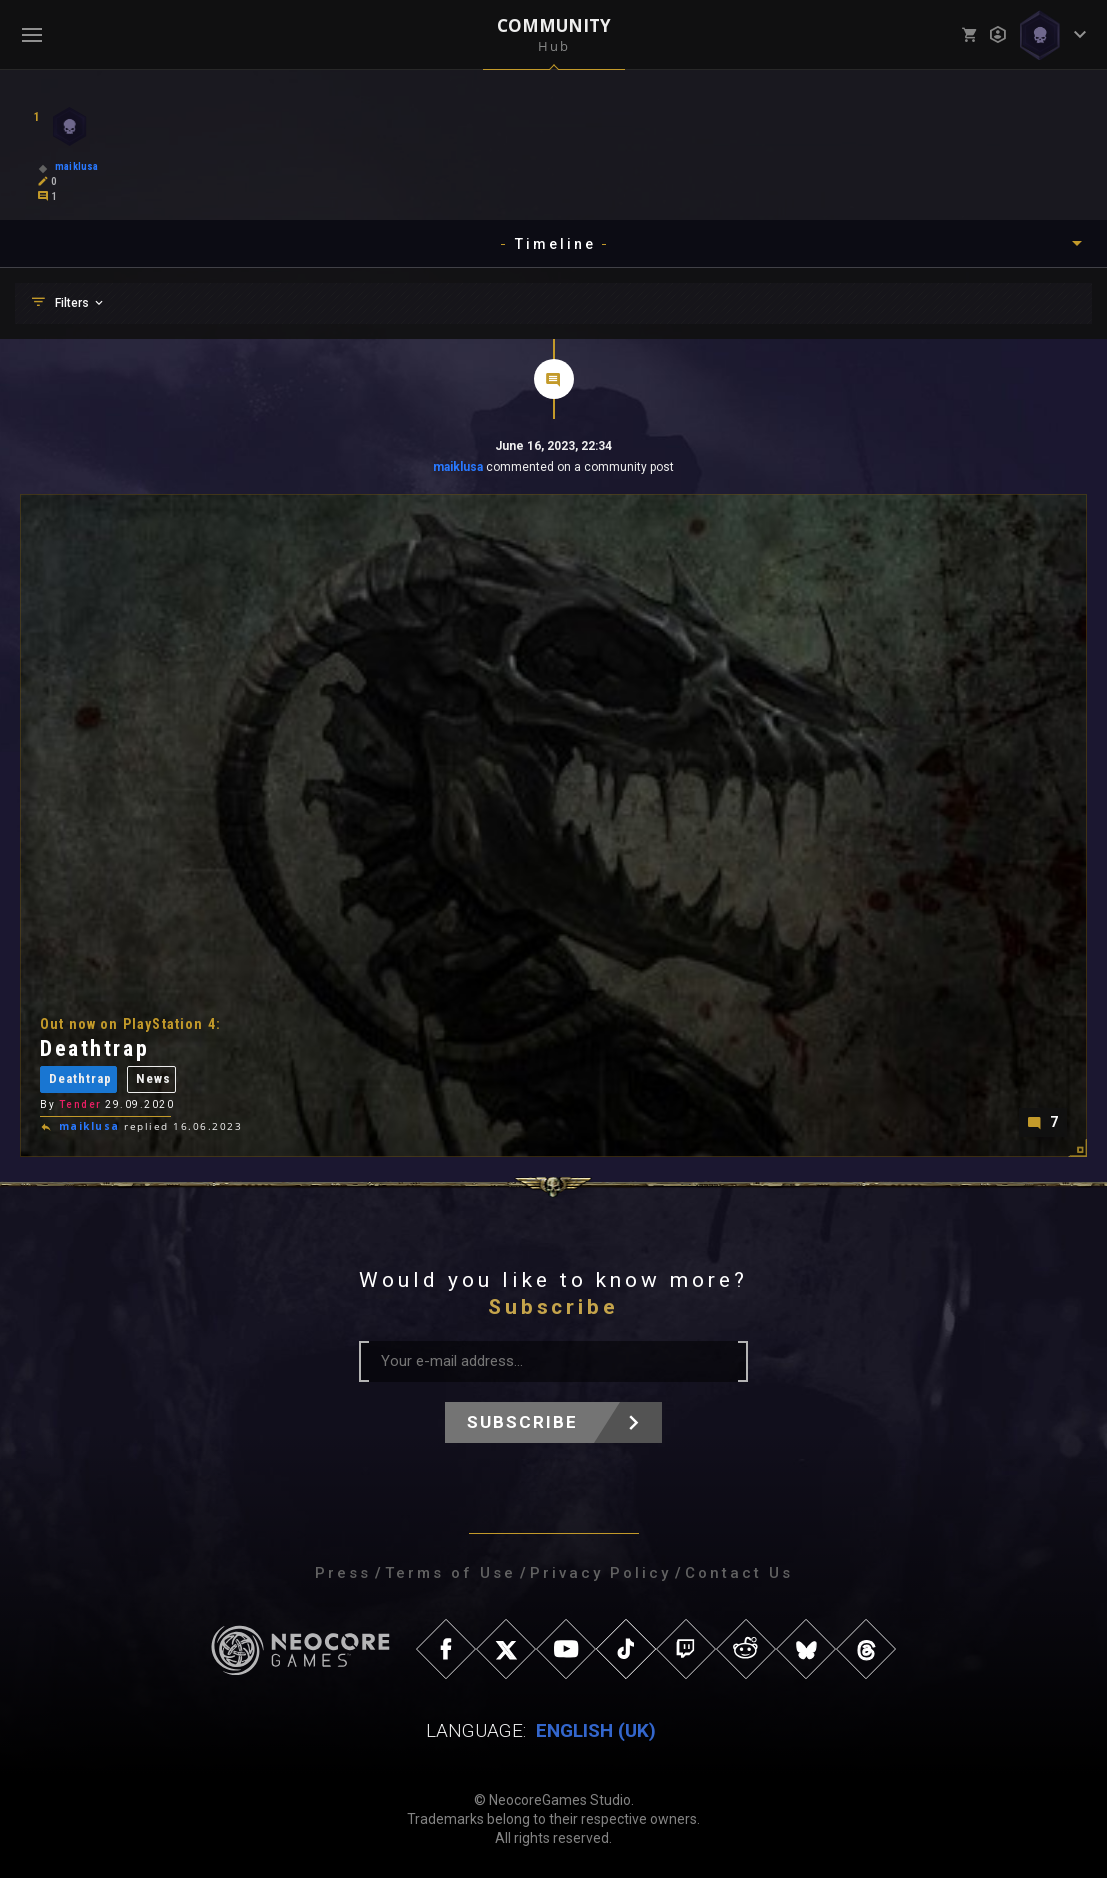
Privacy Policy (600, 1573)
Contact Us (739, 1573)
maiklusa (458, 467)
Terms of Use (450, 1573)
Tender (80, 1106)
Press (343, 1573)
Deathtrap (80, 1081)
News (153, 1081)
